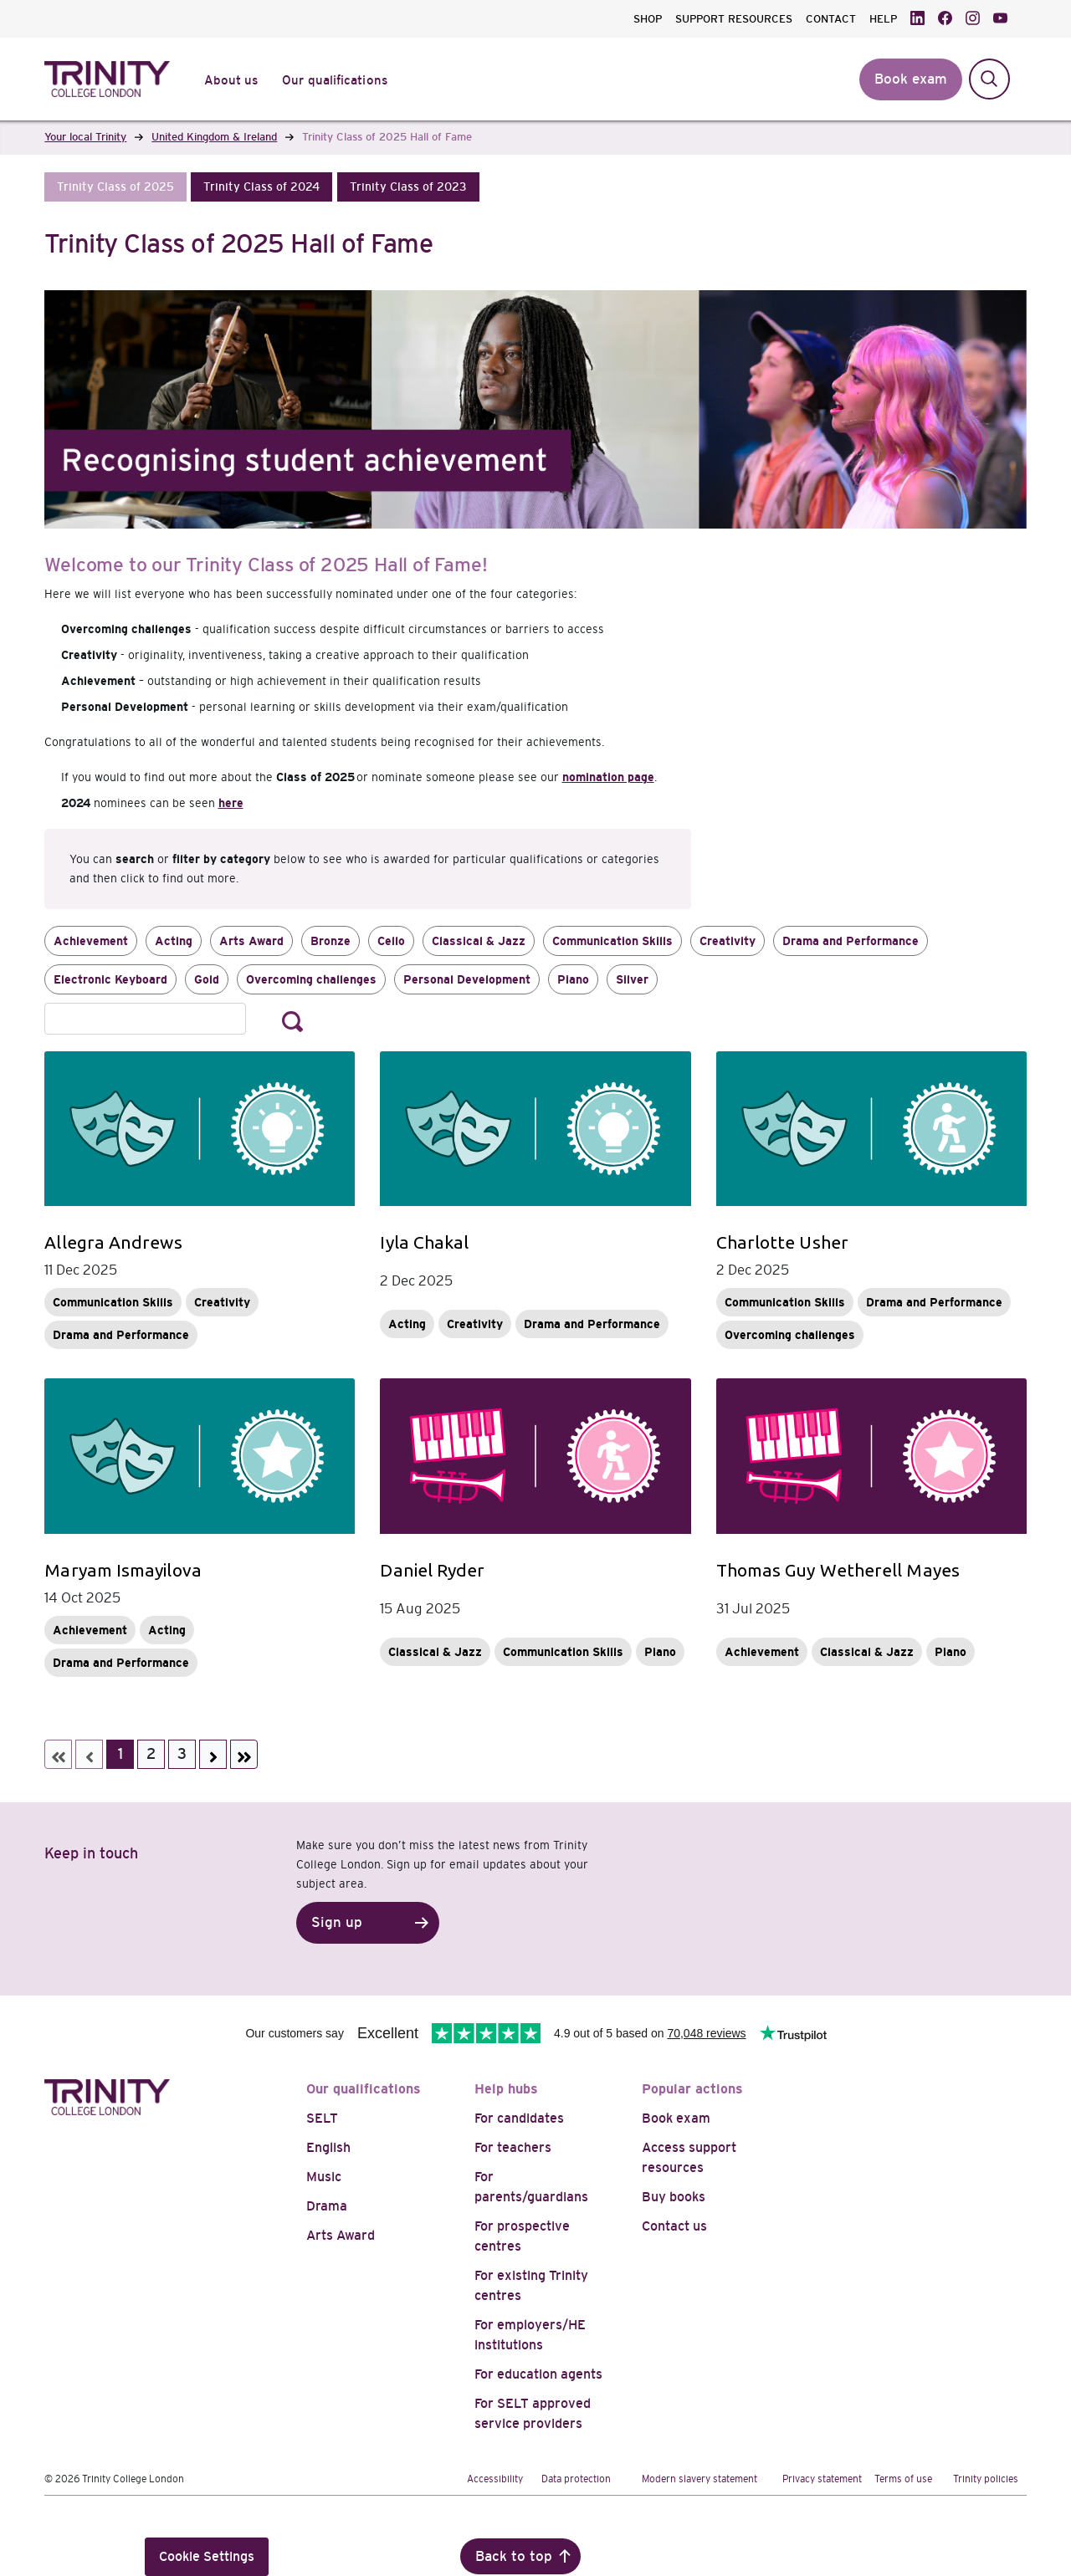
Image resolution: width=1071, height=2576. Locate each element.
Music (323, 2177)
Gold (206, 979)
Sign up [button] (336, 1922)
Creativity (727, 941)
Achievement (91, 941)
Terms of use (903, 2479)
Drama (326, 2206)
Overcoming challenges (311, 979)
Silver (632, 979)
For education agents (538, 2374)
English (328, 2147)
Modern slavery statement (699, 2479)
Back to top (513, 2556)
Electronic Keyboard (110, 979)
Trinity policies (985, 2479)
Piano (573, 979)
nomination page (608, 777)
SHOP (647, 19)
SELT (322, 2118)
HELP (883, 19)
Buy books (673, 2197)
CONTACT (831, 19)
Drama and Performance (850, 941)
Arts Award (251, 941)
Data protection (576, 2479)
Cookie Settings (206, 2556)
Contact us (674, 2226)
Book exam (676, 2118)
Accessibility (495, 2479)
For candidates (519, 2118)
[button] (115, 187)
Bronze (330, 941)
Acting (173, 941)
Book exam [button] (910, 79)
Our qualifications (363, 2089)
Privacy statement (822, 2479)
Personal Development (466, 979)
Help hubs (506, 2089)
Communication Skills (612, 941)
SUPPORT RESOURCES (733, 19)
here (230, 803)
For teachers (512, 2147)
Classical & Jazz (478, 941)
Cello (391, 941)
